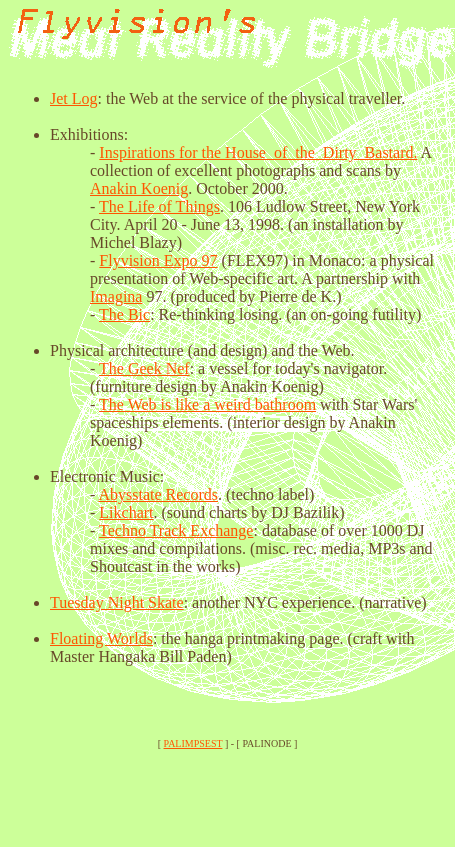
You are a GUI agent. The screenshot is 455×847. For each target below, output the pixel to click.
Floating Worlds (101, 638)
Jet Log (74, 98)
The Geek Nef (144, 368)
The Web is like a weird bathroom (207, 404)
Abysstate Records (158, 494)
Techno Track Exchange (176, 530)
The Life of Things (159, 206)
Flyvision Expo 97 (158, 260)
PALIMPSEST (193, 743)
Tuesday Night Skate (117, 602)
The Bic (124, 314)
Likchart (126, 512)
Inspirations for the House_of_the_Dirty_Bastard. (258, 152)
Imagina (116, 296)
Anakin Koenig (139, 188)
